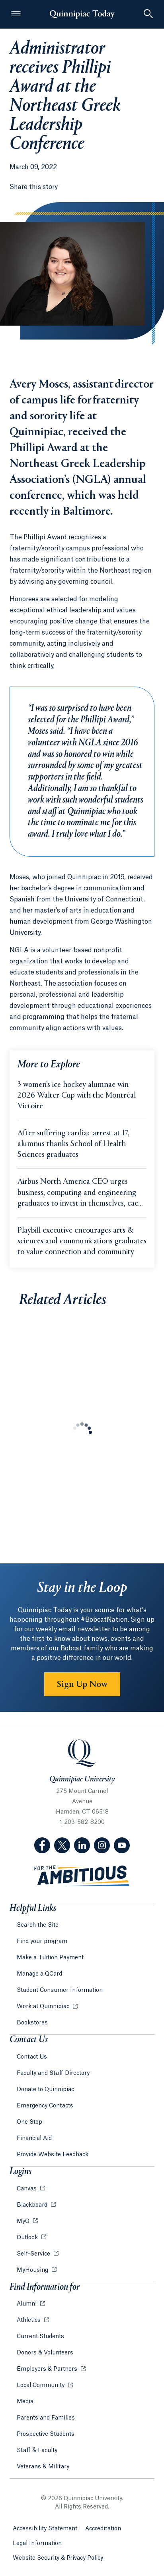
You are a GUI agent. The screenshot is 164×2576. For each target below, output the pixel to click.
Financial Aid (34, 2138)
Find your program (42, 1941)
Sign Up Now (82, 1684)
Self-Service (34, 2254)
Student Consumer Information (60, 1990)
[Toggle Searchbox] (148, 14)
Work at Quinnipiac (44, 2006)
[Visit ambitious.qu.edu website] (82, 1876)
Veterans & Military (43, 2467)
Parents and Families (46, 2418)
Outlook (28, 2237)
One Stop (29, 2122)
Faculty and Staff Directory (53, 2073)
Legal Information (37, 2543)
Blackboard (33, 2205)
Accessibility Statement (45, 2529)
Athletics (29, 2320)
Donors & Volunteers (45, 2353)
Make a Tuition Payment (50, 1957)
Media (25, 2401)
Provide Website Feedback (52, 2154)
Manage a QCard (39, 1974)
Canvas (27, 2189)
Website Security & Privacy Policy (58, 2558)
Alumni (27, 2304)
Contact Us (32, 2057)
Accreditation (103, 2529)
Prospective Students (45, 2434)
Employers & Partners (48, 2369)
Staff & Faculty (37, 2450)
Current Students (40, 2336)
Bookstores (32, 2023)
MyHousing (33, 2270)
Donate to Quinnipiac (45, 2089)
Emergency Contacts (45, 2106)
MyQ (24, 2221)
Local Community (41, 2385)
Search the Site (38, 1925)
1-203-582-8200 (82, 1822)
